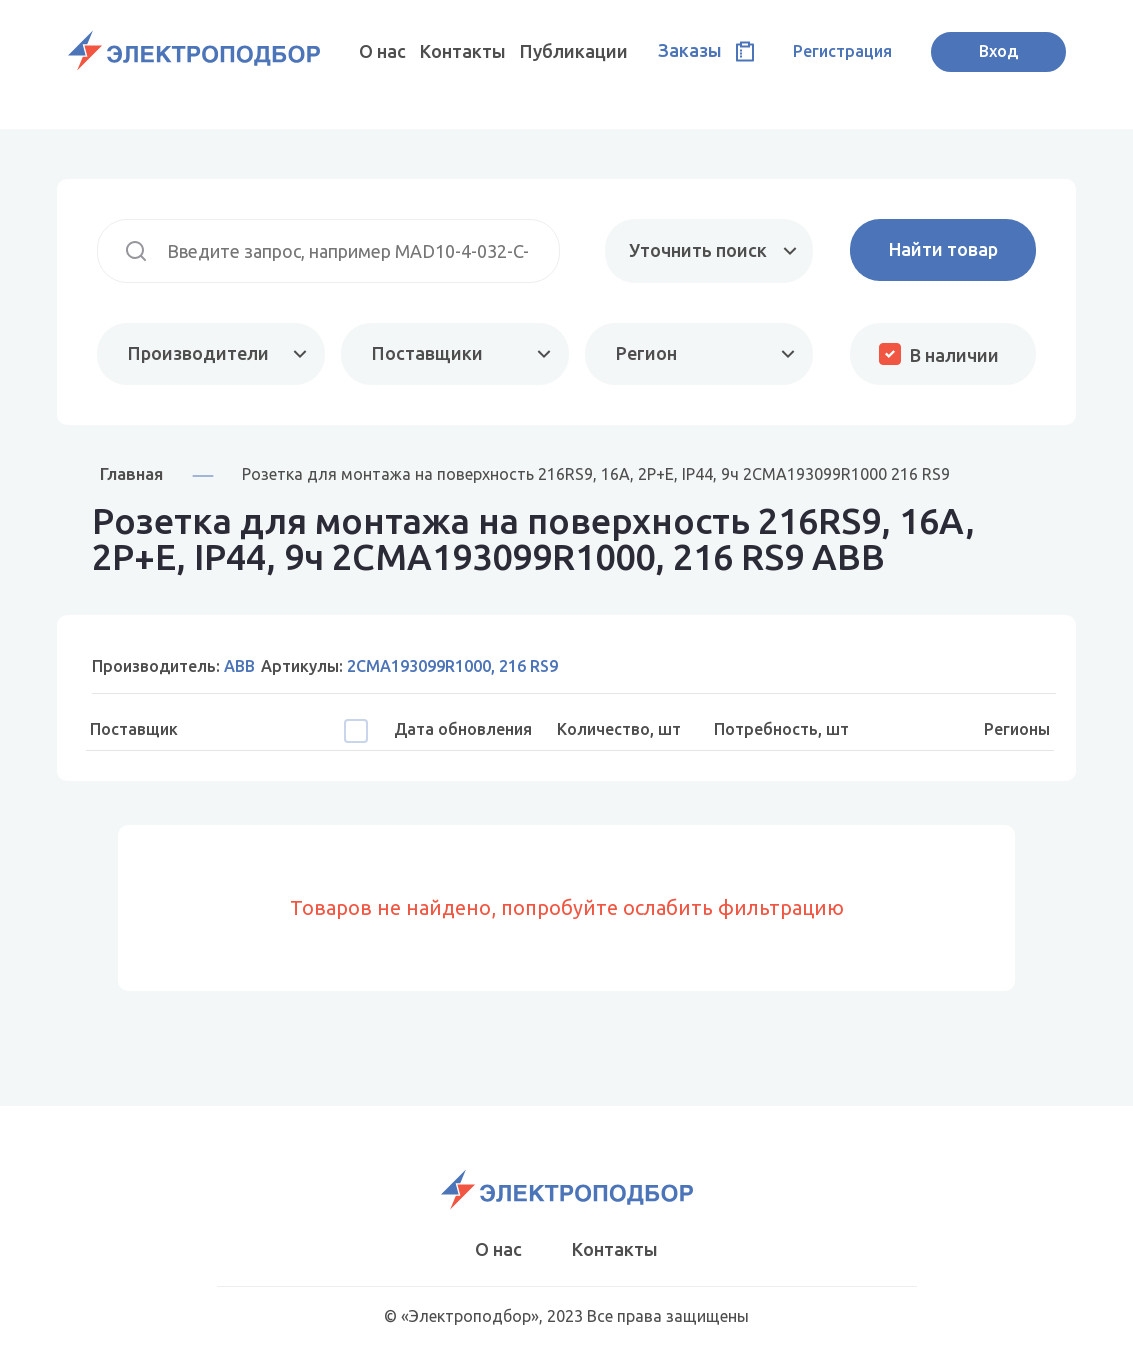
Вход (998, 51)
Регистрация (842, 51)
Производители (198, 353)
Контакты (463, 51)
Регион (646, 353)
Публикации (574, 51)
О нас (382, 51)
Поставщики (427, 353)
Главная (131, 473)
